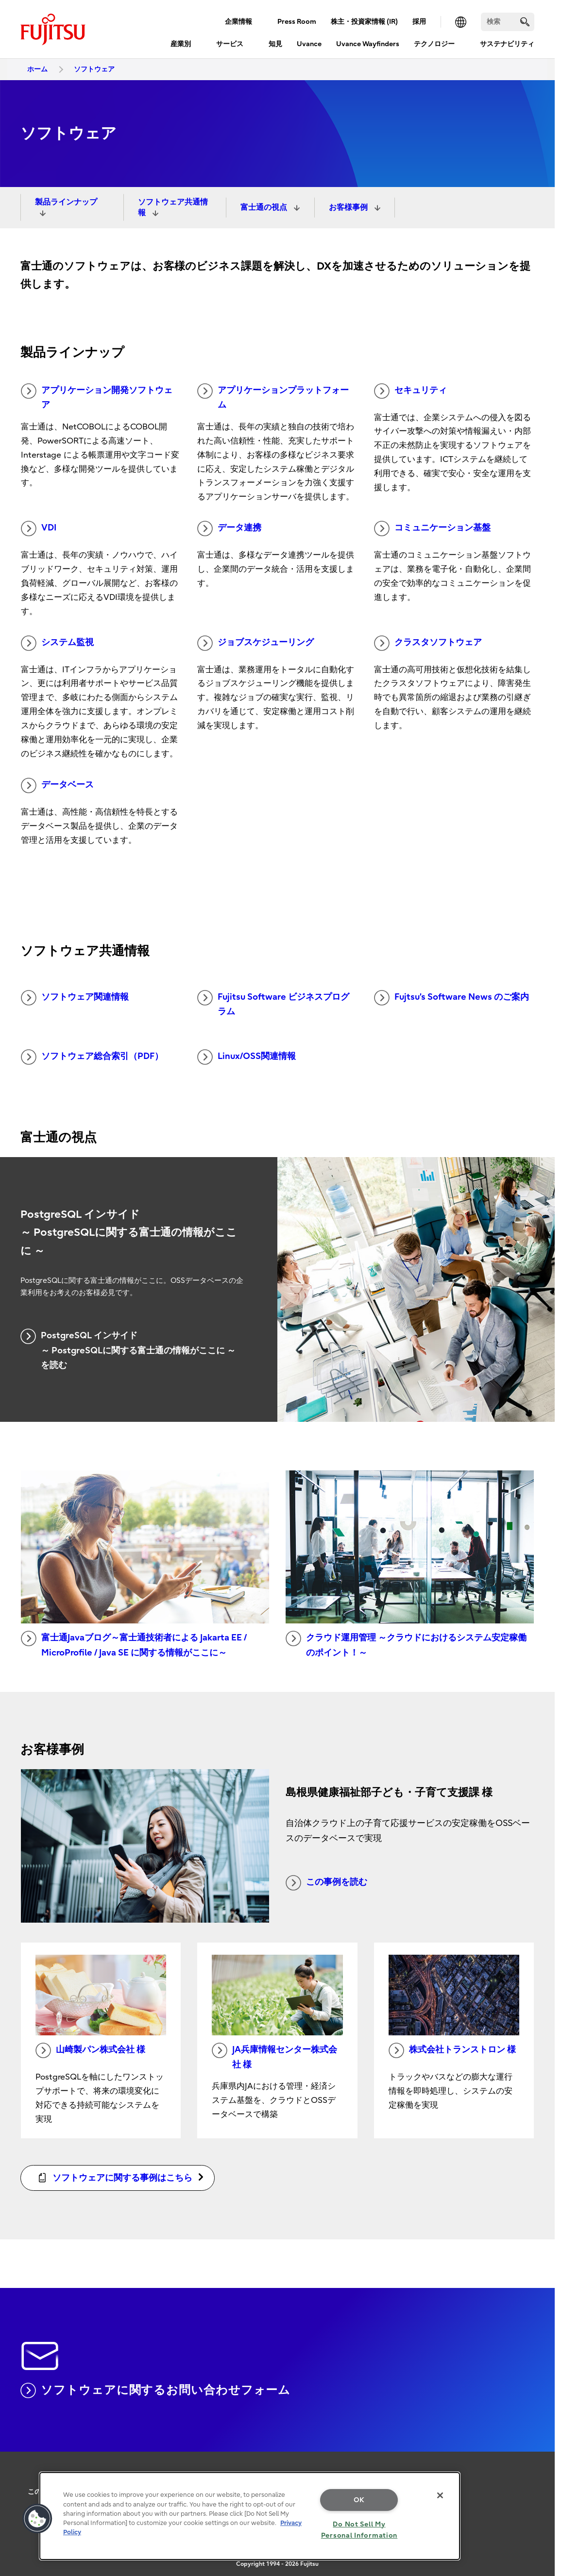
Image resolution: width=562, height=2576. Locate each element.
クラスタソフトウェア (428, 643)
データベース (57, 785)
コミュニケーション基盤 (432, 528)
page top (540, 2475)
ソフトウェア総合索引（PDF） (92, 1057)
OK (359, 2500)
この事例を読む (326, 1883)
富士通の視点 (264, 207)
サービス (229, 44)
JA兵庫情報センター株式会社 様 (274, 2056)
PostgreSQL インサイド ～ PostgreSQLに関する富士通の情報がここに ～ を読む (128, 1349)
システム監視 (57, 643)
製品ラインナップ (66, 202)
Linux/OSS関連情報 (246, 1057)
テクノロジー (434, 44)
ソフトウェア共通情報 (173, 207)
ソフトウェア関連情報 (75, 998)
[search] (524, 21)
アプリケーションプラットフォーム (273, 396)
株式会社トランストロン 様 (452, 2050)
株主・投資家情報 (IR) (364, 21)
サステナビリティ (507, 44)
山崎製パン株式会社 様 (90, 2050)
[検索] (507, 22)
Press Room (296, 21)
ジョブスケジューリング (255, 643)
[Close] (440, 2495)
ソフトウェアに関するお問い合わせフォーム (155, 2390)
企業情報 (238, 21)
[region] (249, 2516)
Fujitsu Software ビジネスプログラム (273, 1003)
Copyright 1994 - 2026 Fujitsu (277, 2563)
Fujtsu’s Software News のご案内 (451, 998)
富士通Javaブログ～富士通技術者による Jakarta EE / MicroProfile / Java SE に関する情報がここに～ (134, 1644)
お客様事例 (349, 207)
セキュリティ (410, 391)
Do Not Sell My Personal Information (359, 2530)
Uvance (309, 44)
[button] (37, 2518)
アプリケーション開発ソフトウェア (96, 396)
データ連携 (229, 528)
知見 (275, 44)
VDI (38, 528)
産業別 (180, 44)
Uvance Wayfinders (367, 44)
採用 (419, 21)
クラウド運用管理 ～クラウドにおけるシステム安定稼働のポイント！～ (406, 1644)
